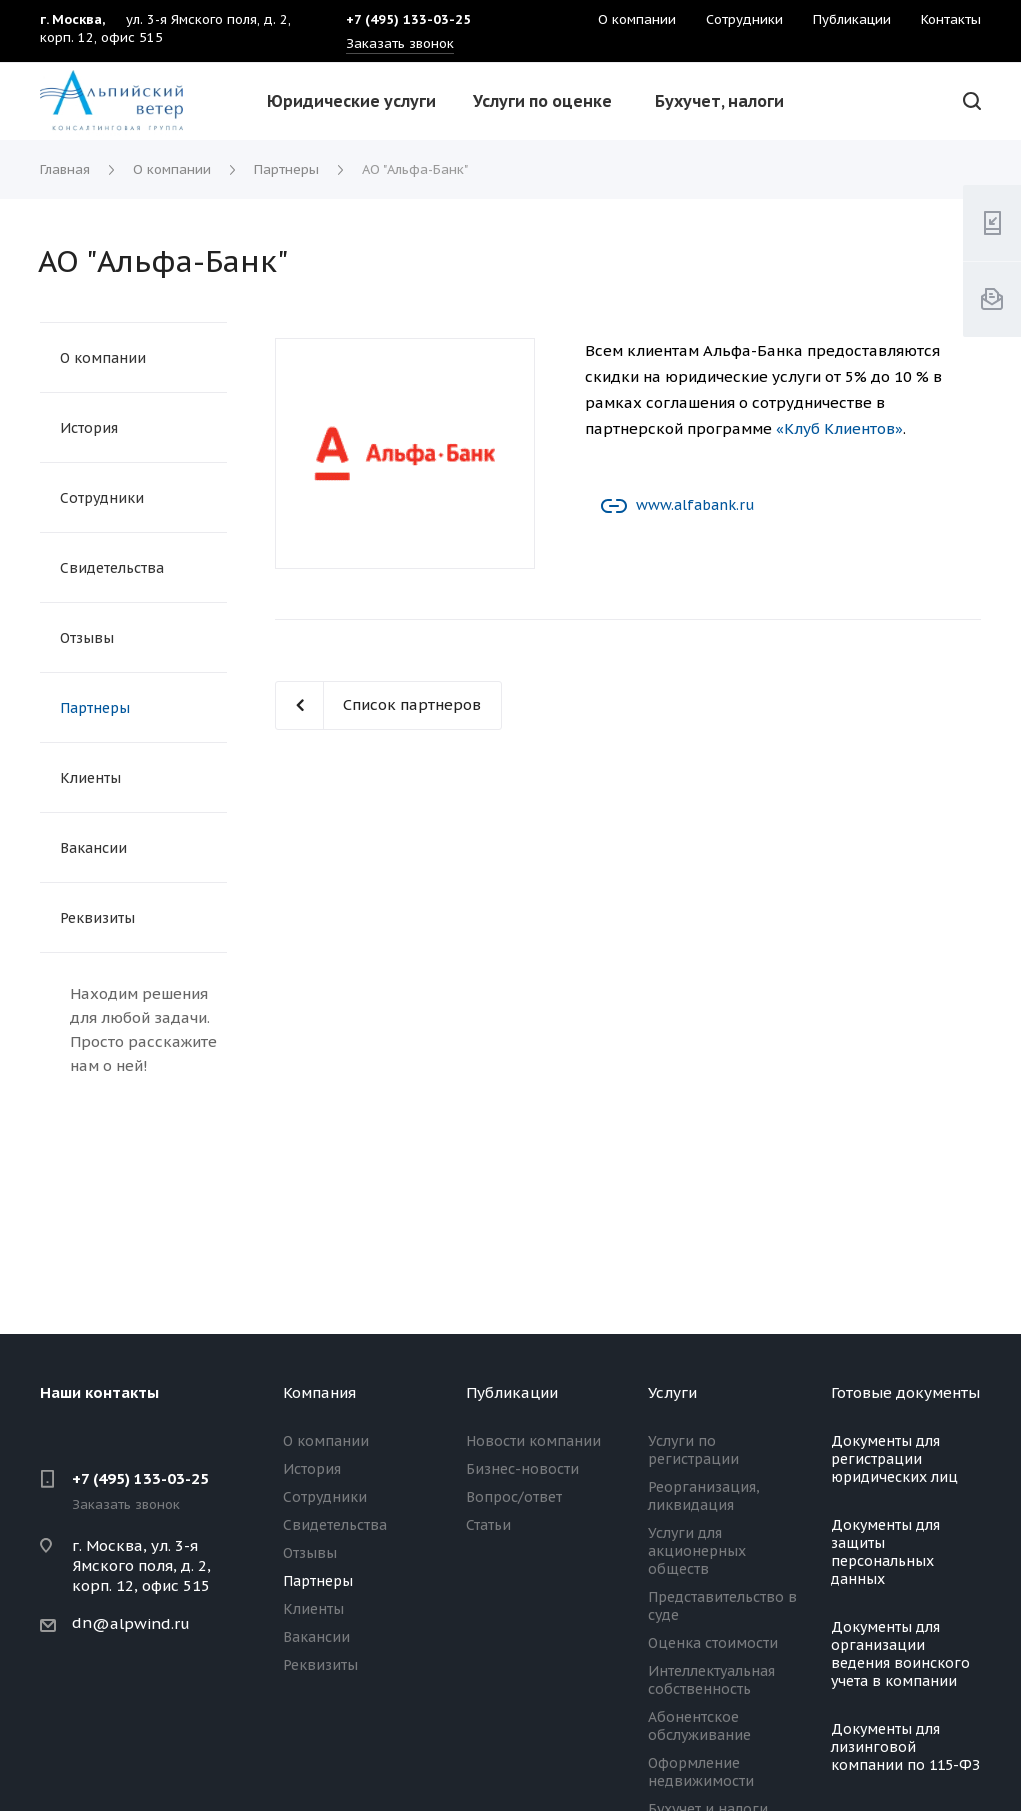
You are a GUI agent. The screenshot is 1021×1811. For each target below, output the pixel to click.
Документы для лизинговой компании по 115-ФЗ (905, 1747)
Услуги (672, 1392)
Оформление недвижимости (701, 1772)
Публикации (512, 1392)
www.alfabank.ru (695, 505)
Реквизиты (97, 918)
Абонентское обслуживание (699, 1726)
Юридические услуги (351, 101)
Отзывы (87, 638)
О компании (103, 358)
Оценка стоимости (713, 1643)
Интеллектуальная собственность (711, 1680)
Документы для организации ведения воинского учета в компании (900, 1654)
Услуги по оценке (542, 101)
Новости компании (533, 1441)
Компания (319, 1392)
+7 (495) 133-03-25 (140, 1478)
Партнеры (95, 708)
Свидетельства (112, 568)
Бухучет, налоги (719, 101)
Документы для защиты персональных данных (885, 1552)
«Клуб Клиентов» (839, 428)
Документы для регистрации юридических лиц (894, 1459)
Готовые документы (905, 1392)
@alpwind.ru (141, 1623)
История (89, 428)
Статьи (488, 1525)
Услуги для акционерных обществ (697, 1551)
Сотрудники (102, 498)
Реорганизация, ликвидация (704, 1496)
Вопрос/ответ (514, 1497)
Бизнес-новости (522, 1469)
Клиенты (90, 778)
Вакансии (93, 848)
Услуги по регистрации (693, 1450)
